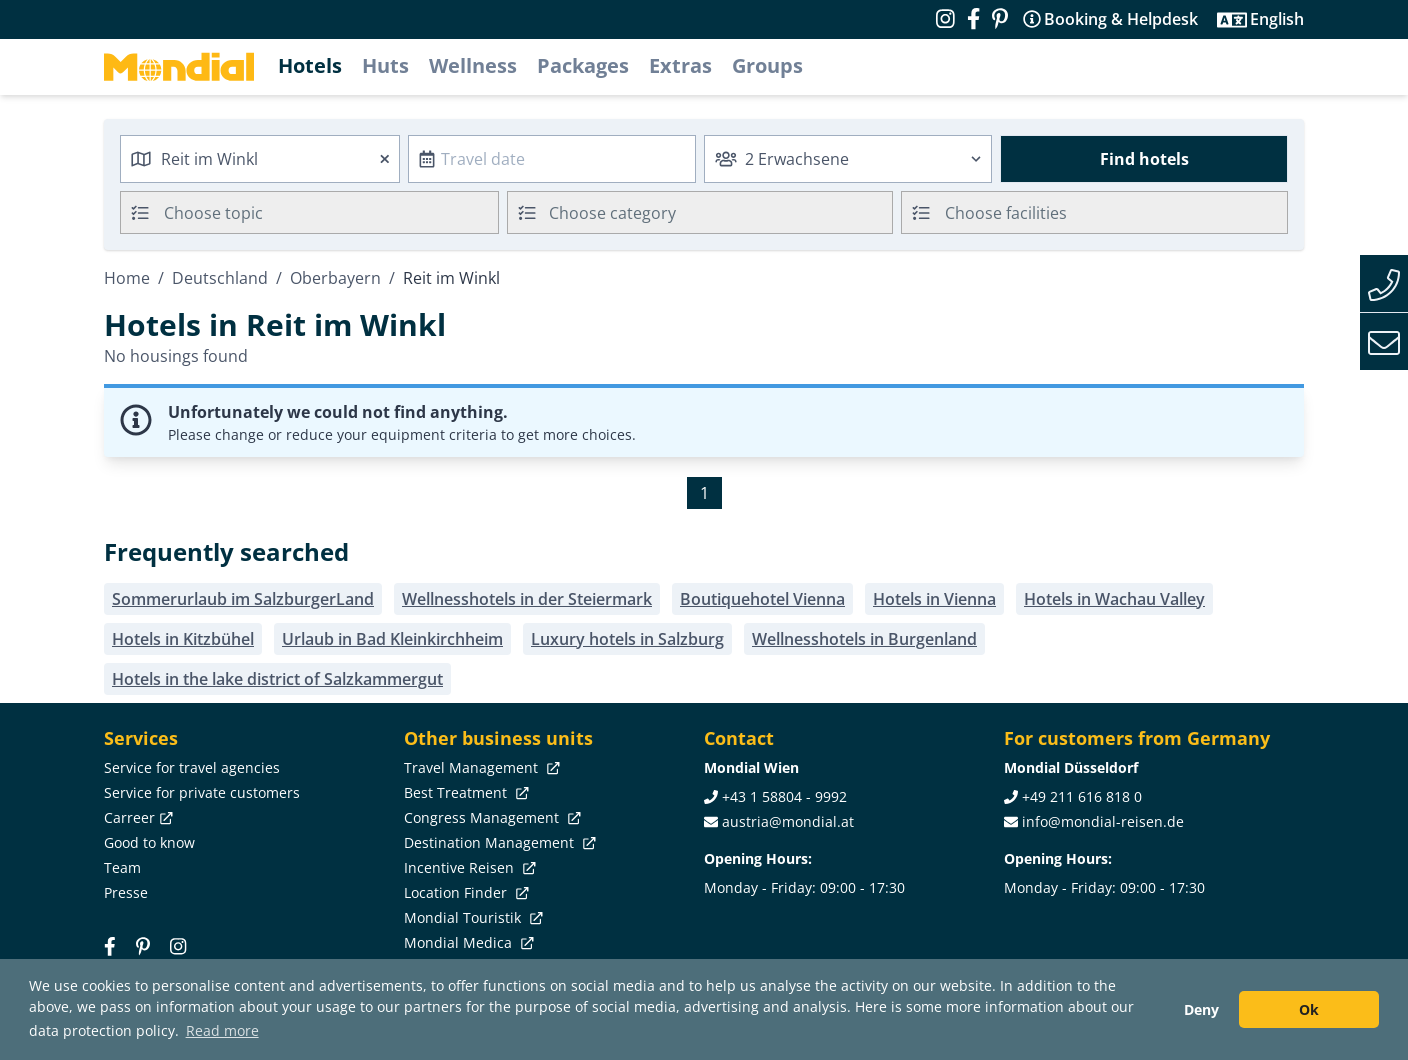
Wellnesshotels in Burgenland (864, 639)
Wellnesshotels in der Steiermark (527, 599)
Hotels (310, 65)
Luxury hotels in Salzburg (627, 639)
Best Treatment (464, 792)
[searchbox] (333, 212)
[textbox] (700, 209)
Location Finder (464, 892)
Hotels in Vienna (934, 599)
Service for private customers (202, 792)
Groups (767, 65)
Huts (385, 65)
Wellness (473, 65)
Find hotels (1144, 159)
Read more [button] (222, 1030)
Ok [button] (1309, 1009)
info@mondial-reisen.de (1103, 821)
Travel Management (480, 767)
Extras (680, 65)
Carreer (136, 817)
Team (122, 867)
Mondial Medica (467, 942)
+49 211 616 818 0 (1082, 796)
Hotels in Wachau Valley (1114, 599)
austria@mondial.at (788, 821)
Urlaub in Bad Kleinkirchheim (392, 639)
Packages (583, 65)
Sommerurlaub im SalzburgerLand (243, 599)
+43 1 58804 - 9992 (784, 796)
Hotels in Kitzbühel (183, 639)
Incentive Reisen (468, 867)
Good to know (149, 842)
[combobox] (260, 159)
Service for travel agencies (192, 767)
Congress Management (490, 817)
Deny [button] (1201, 1009)
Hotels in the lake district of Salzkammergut (277, 679)
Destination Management (498, 842)
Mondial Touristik (471, 917)
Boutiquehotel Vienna (762, 599)
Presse (126, 892)
